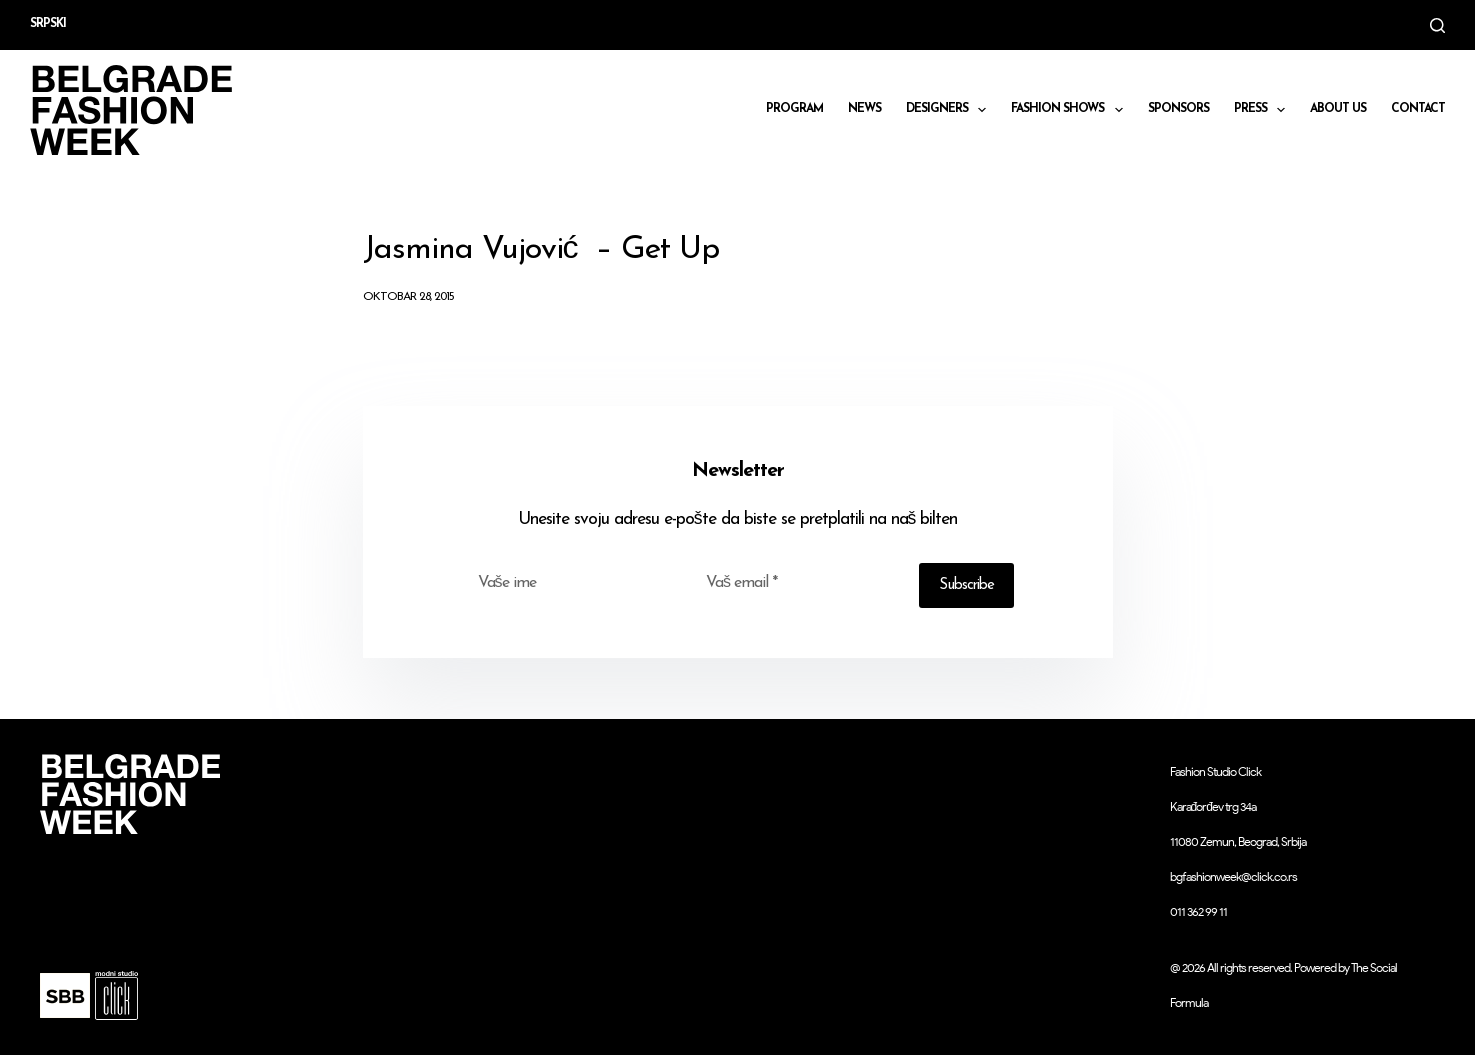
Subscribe (966, 585)
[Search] (1437, 25)
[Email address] (799, 583)
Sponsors (1178, 109)
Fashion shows (1070, 110)
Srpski (48, 24)
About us (1338, 109)
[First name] (571, 583)
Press (1263, 110)
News (864, 109)
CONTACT (1418, 109)
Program (794, 109)
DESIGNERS (950, 110)
